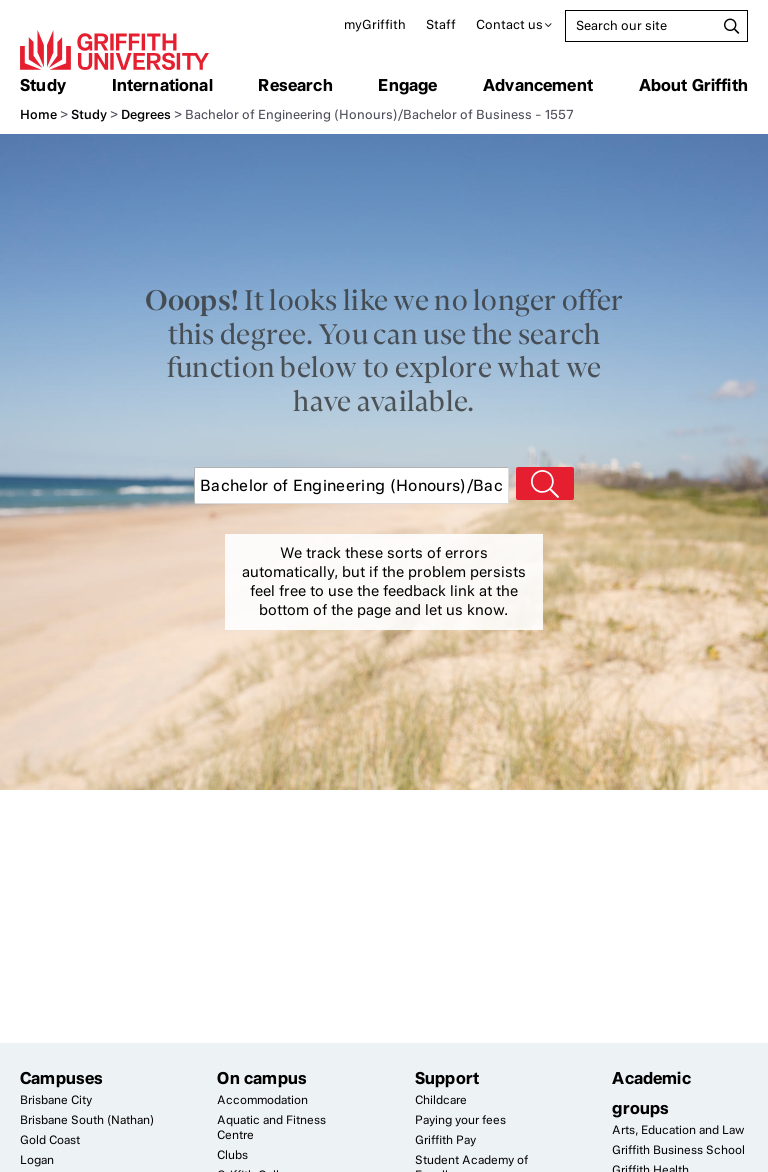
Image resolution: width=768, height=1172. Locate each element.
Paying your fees (460, 1120)
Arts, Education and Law (678, 1130)
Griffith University (114, 50)
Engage (407, 85)
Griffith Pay (445, 1140)
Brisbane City (56, 1100)
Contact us (509, 24)
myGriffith (375, 24)
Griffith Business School (678, 1150)
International (162, 85)
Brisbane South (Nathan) (87, 1120)
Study (43, 85)
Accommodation (262, 1100)
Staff (441, 24)
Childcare (441, 1100)
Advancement (538, 85)
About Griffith (693, 85)
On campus (262, 1078)
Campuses (61, 1078)
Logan (37, 1160)
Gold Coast (50, 1140)
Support (447, 1078)
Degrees (146, 114)
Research (295, 85)
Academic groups (651, 1093)
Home (38, 114)
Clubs (232, 1155)
